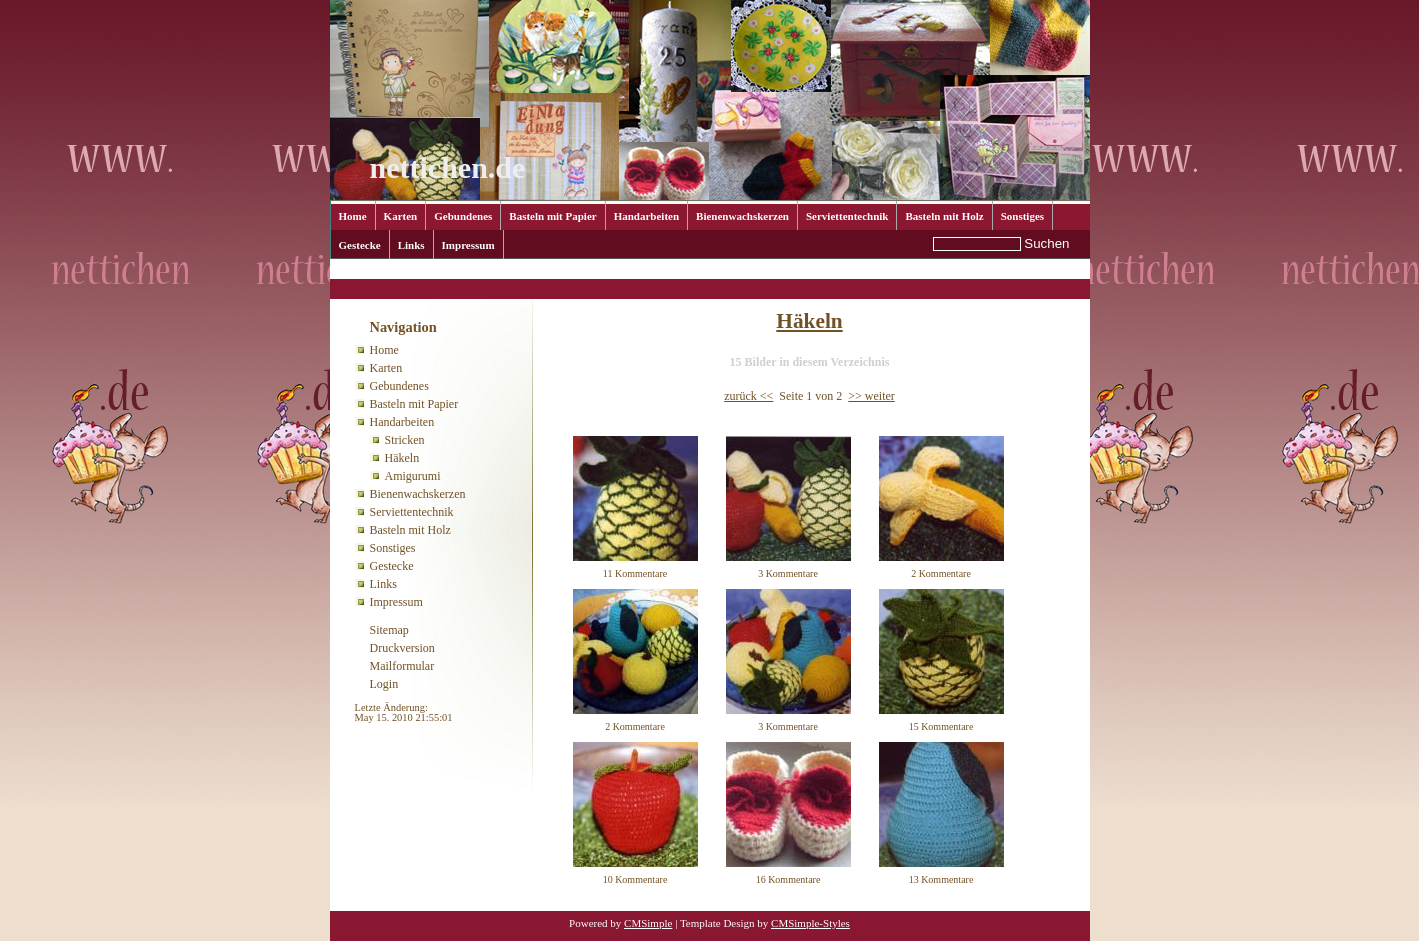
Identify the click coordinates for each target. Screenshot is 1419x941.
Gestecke (360, 245)
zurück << (748, 396)
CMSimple (648, 923)
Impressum (468, 245)
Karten (401, 216)
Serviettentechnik (847, 216)
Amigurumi (413, 476)
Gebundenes (463, 216)
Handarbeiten (646, 216)
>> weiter (871, 396)
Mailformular (402, 666)
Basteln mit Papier (552, 216)
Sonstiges (1022, 216)
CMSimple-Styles (810, 923)
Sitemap (389, 630)
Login (384, 684)
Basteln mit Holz (944, 216)
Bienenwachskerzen (742, 216)
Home (353, 216)
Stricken (405, 440)
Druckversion (402, 648)
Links (411, 245)
